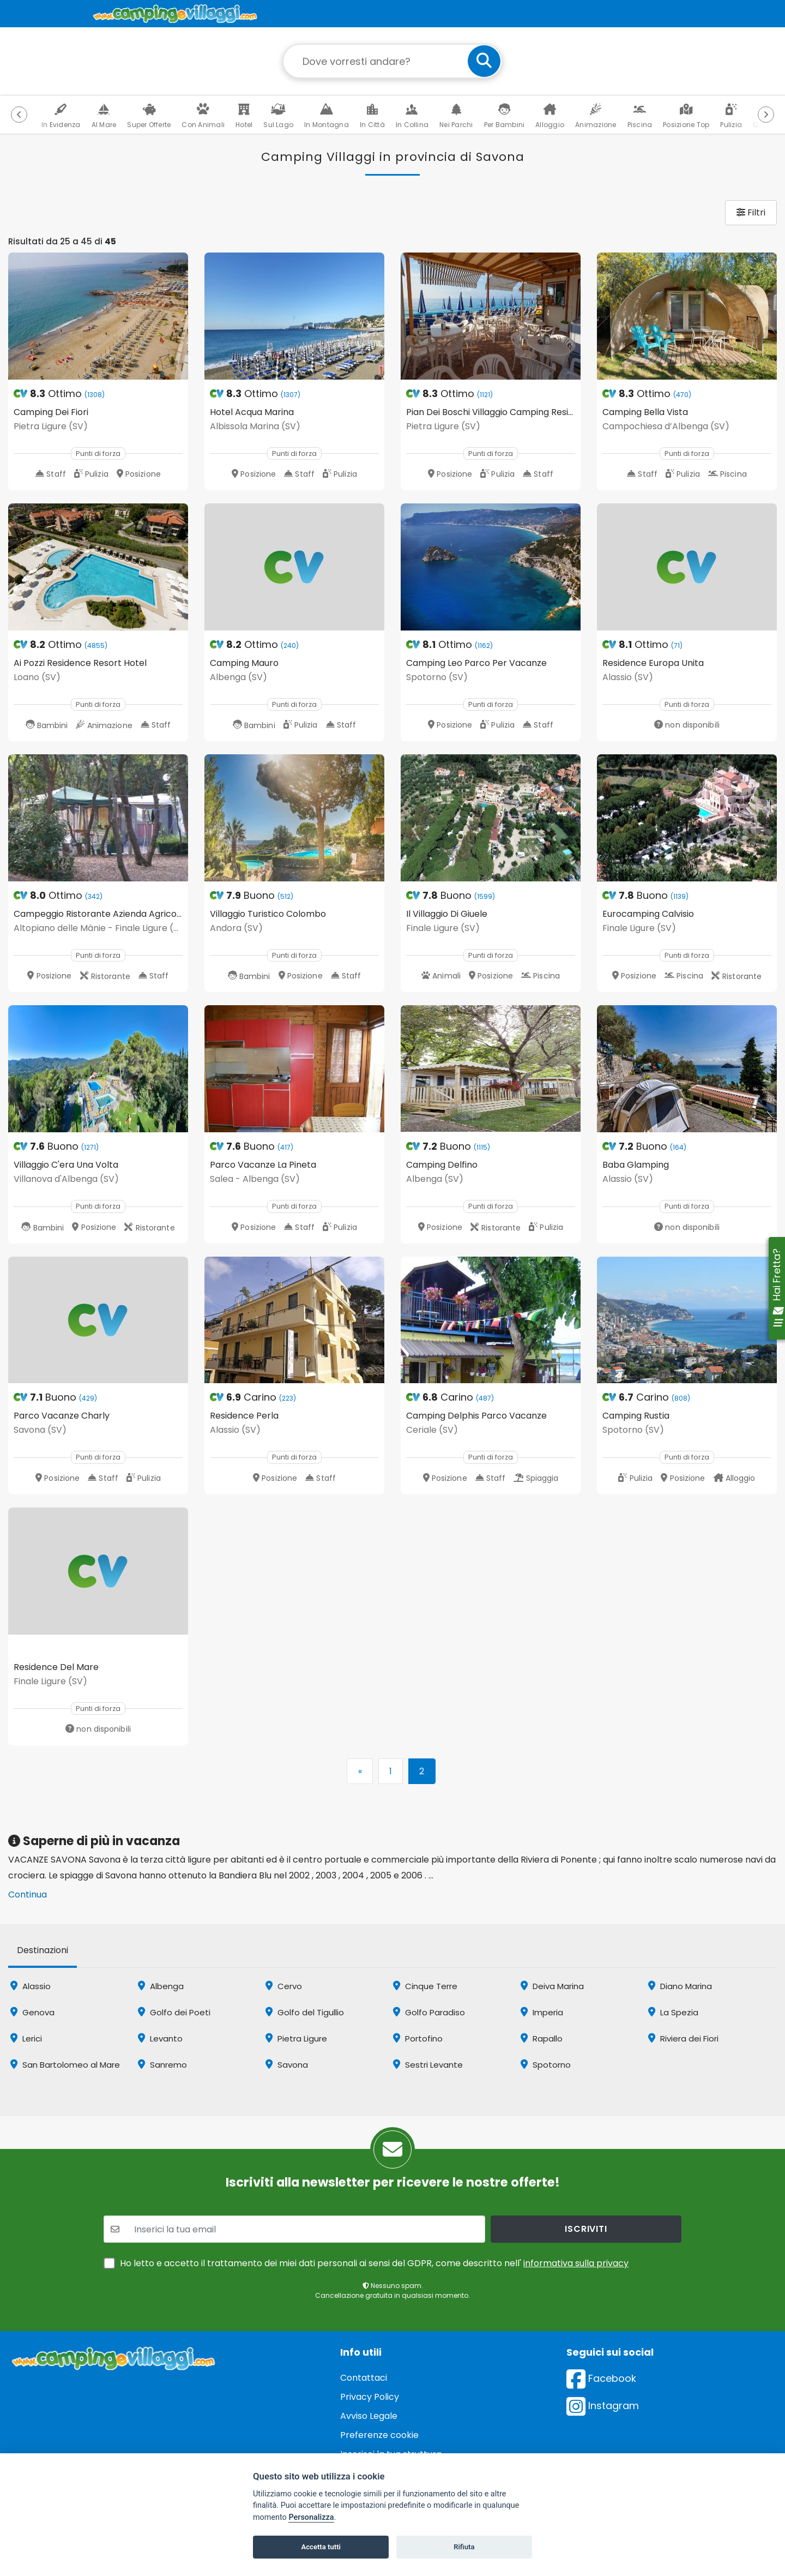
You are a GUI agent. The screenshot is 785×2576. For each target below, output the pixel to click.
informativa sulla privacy (576, 2263)
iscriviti (586, 2229)
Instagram (602, 2405)
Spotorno (546, 2064)
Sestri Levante (428, 2064)
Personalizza (311, 2517)
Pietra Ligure (296, 2038)
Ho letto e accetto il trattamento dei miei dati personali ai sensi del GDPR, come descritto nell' (374, 2263)
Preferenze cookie (379, 2435)
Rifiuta (464, 2547)
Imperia (542, 2012)
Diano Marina (680, 1986)
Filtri (750, 212)
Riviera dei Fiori (683, 2038)
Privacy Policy (369, 2397)
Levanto (160, 2038)
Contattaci (363, 2377)
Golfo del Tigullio (304, 2012)
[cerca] (484, 61)
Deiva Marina (552, 1986)
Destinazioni (42, 1950)
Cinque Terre (425, 1986)
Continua (27, 1894)
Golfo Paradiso (429, 2012)
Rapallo (542, 2038)
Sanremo (162, 2064)
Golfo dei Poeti (174, 2012)
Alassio (30, 1986)
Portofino (418, 2038)
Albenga (161, 1986)
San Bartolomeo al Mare (65, 2064)
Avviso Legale (368, 2416)
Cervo (283, 1986)
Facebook (601, 2378)
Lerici (26, 2038)
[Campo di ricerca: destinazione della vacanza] (392, 61)
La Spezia (673, 2012)
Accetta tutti (321, 2547)
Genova (32, 2012)
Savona (286, 2064)
